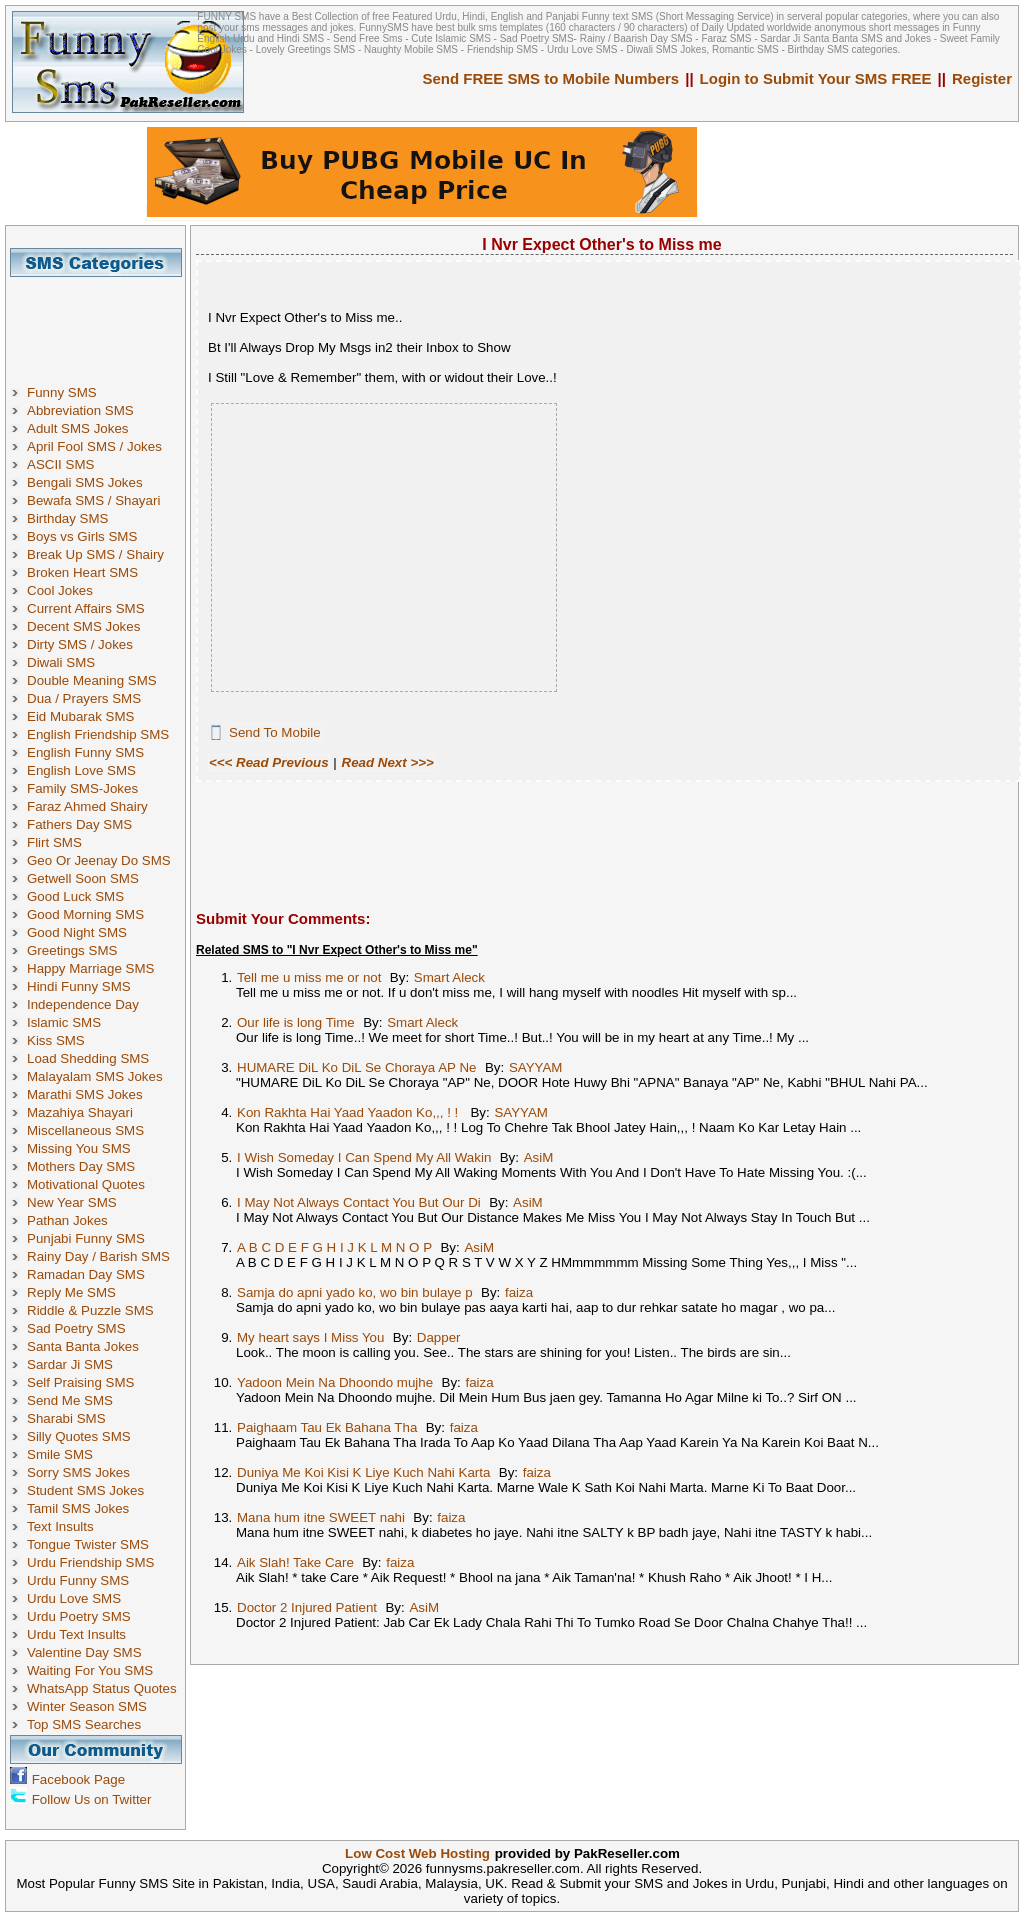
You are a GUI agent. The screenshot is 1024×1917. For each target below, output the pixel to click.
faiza (519, 1292)
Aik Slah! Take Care (295, 1562)
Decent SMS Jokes (83, 626)
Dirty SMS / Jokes (80, 644)
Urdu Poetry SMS (79, 1616)
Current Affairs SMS (86, 608)
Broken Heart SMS (82, 572)
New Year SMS (72, 1202)
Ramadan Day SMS (86, 1274)
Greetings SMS (72, 950)
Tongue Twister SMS (88, 1544)
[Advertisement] (103, 322)
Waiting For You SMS (90, 1670)
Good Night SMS (77, 932)
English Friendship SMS (98, 734)
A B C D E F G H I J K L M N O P (334, 1247)
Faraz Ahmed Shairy (87, 806)
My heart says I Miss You (310, 1337)
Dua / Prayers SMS (84, 698)
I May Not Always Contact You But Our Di (359, 1202)
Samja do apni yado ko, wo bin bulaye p (355, 1292)
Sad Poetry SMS (76, 1328)
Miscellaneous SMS (85, 1130)
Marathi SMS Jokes (85, 1094)
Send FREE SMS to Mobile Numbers (551, 78)
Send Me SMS (70, 1400)
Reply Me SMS (71, 1292)
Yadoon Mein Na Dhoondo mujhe (335, 1382)
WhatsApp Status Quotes (102, 1688)
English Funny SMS (85, 752)
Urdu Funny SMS (78, 1580)
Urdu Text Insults (76, 1634)
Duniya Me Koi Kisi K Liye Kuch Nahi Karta (363, 1472)
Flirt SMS (54, 842)
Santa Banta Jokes (83, 1346)
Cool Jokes (60, 590)
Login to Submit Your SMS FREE (816, 78)
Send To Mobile (275, 732)
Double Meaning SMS (92, 680)
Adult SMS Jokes (77, 428)
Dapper (439, 1337)
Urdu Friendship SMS (90, 1562)
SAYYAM (536, 1067)
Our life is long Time (296, 1022)
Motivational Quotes (86, 1184)
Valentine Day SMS (84, 1652)
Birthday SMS (67, 518)
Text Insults (60, 1526)
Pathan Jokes (67, 1220)
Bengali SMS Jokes (85, 482)
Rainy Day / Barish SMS (98, 1256)
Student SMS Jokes (85, 1490)
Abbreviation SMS (80, 410)
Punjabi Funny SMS (86, 1238)
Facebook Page (78, 1779)
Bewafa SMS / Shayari (93, 500)
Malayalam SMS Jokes (95, 1076)
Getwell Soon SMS (83, 878)
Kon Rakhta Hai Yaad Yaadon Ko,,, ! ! (349, 1112)
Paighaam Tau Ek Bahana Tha (327, 1427)
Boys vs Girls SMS (82, 536)
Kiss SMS (56, 1040)
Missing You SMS (79, 1148)
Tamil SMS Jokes (78, 1508)
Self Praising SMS (80, 1382)
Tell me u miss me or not (309, 977)
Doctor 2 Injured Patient (307, 1607)
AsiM (539, 1157)
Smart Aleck (449, 977)
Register (982, 78)
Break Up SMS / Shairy (95, 554)
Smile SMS (60, 1454)
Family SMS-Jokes (82, 788)
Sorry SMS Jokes (78, 1472)
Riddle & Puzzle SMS (90, 1310)
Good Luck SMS (75, 896)
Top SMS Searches (84, 1724)
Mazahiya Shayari (80, 1112)
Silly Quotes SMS (79, 1436)
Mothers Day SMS (81, 1166)
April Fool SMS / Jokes (94, 446)
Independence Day (83, 1004)
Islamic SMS (64, 1022)
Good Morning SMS (85, 914)
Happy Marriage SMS (90, 968)
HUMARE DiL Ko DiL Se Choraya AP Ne (357, 1067)
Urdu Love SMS (74, 1598)
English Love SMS (81, 770)
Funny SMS (62, 392)
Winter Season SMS (87, 1706)
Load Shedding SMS (88, 1058)
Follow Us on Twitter (92, 1799)
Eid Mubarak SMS (80, 716)
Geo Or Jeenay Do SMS (99, 860)
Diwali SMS (61, 662)
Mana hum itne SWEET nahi (321, 1517)
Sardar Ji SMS (70, 1364)
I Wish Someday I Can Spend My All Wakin (364, 1157)
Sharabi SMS (66, 1418)
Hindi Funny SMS (79, 986)
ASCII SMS (60, 464)
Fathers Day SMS (79, 824)
